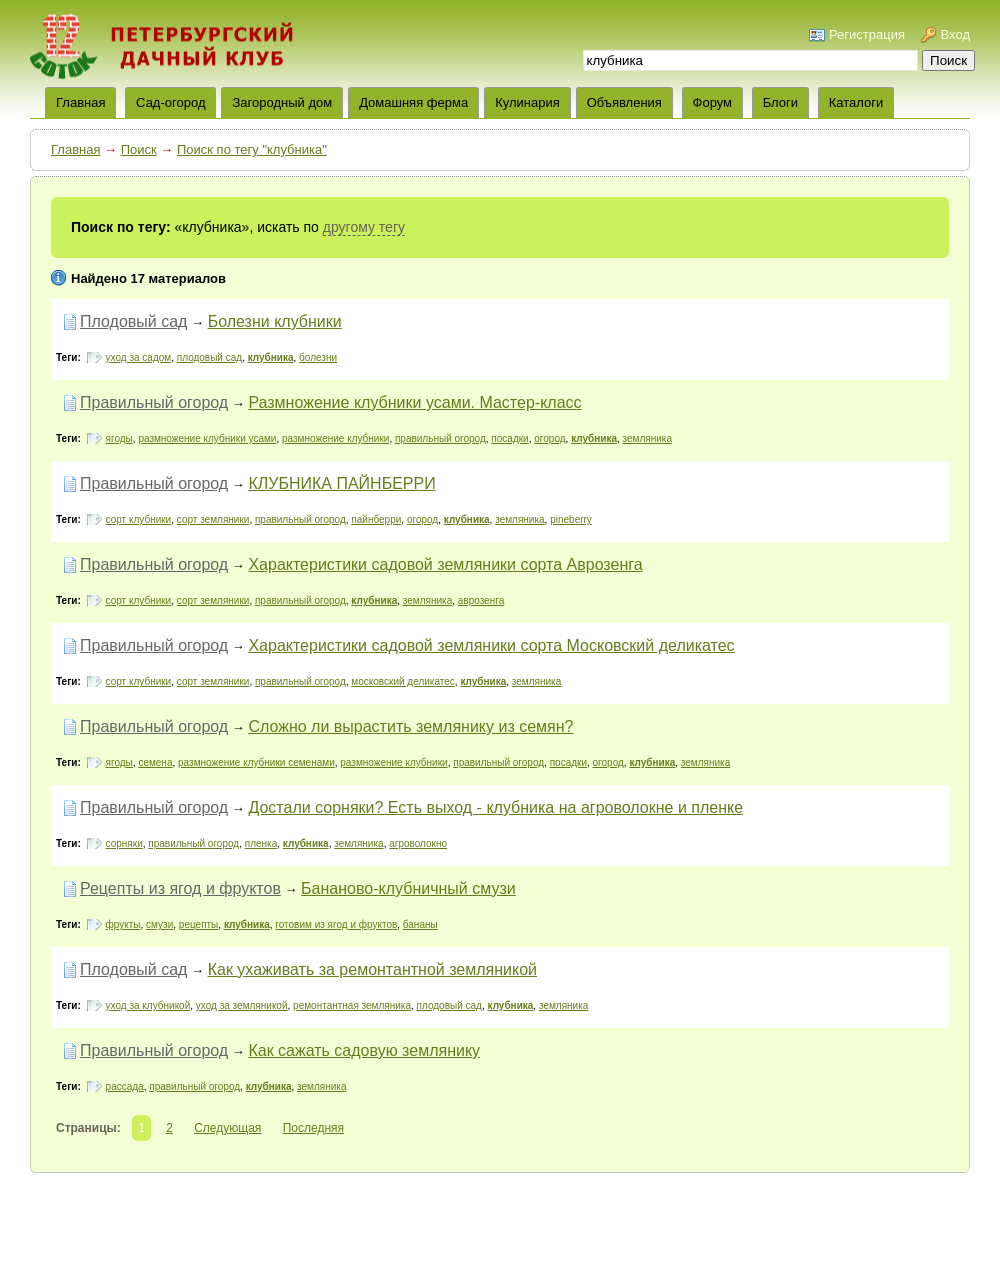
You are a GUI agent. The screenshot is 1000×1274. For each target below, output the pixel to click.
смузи (159, 924)
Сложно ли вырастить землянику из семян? (410, 726)
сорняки (124, 843)
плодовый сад (209, 357)
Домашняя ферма (413, 102)
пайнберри (376, 519)
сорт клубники (139, 519)
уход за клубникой (148, 1005)
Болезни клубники (275, 321)
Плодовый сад (133, 321)
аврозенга (481, 600)
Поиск (139, 149)
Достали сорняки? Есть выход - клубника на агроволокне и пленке (495, 807)
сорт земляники (213, 519)
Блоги (780, 102)
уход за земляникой (242, 1005)
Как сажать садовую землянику (364, 1050)
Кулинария (527, 102)
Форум (713, 102)
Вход (955, 34)
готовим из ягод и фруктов (336, 924)
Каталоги (856, 102)
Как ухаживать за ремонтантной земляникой (372, 969)
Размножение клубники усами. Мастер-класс (414, 402)
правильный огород (440, 438)
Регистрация (867, 34)
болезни (318, 357)
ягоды (119, 438)
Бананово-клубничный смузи (408, 888)
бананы (420, 924)
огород (549, 438)
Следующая (227, 1128)
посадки (509, 438)
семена (155, 762)
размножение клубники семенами (256, 762)
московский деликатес (402, 681)
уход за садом (139, 357)
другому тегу (364, 227)
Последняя (313, 1128)
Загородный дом (282, 102)
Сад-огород (170, 102)
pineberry (571, 519)
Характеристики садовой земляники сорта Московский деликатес (491, 645)
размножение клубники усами (207, 438)
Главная (75, 149)
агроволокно (418, 843)
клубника (271, 357)
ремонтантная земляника (352, 1005)
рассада (125, 1086)
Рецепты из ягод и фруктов (180, 888)
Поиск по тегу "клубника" (252, 149)
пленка (261, 843)
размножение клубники (335, 438)
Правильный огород (154, 402)
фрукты (123, 924)
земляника (647, 438)
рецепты (198, 924)
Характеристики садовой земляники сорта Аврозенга (445, 564)
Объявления (624, 102)
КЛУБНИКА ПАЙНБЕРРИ (341, 483)
